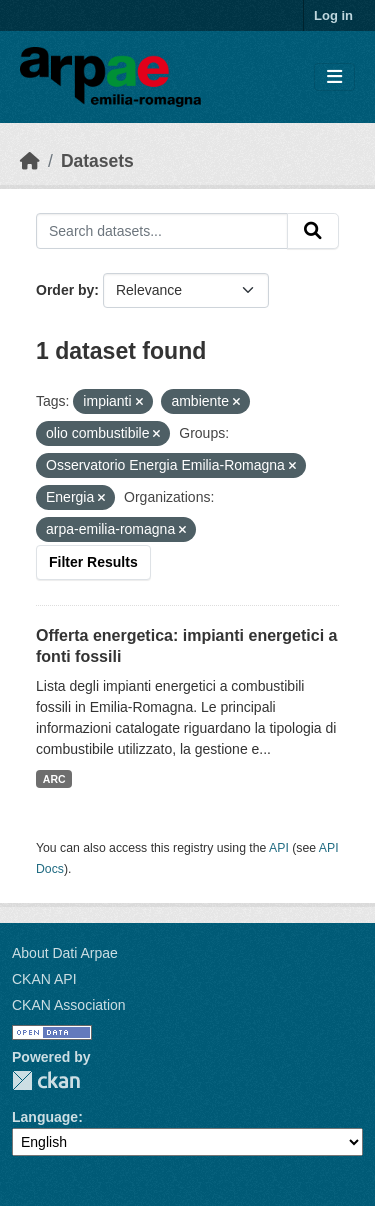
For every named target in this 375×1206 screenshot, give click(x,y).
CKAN (46, 1080)
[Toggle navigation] (334, 77)
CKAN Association (69, 1005)
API (279, 848)
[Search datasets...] (162, 231)
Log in (333, 15)
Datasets (97, 161)
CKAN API (44, 979)
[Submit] (313, 231)
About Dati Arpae (65, 953)
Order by (65, 290)
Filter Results (93, 562)
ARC (54, 779)
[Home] (30, 161)
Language (45, 1117)
